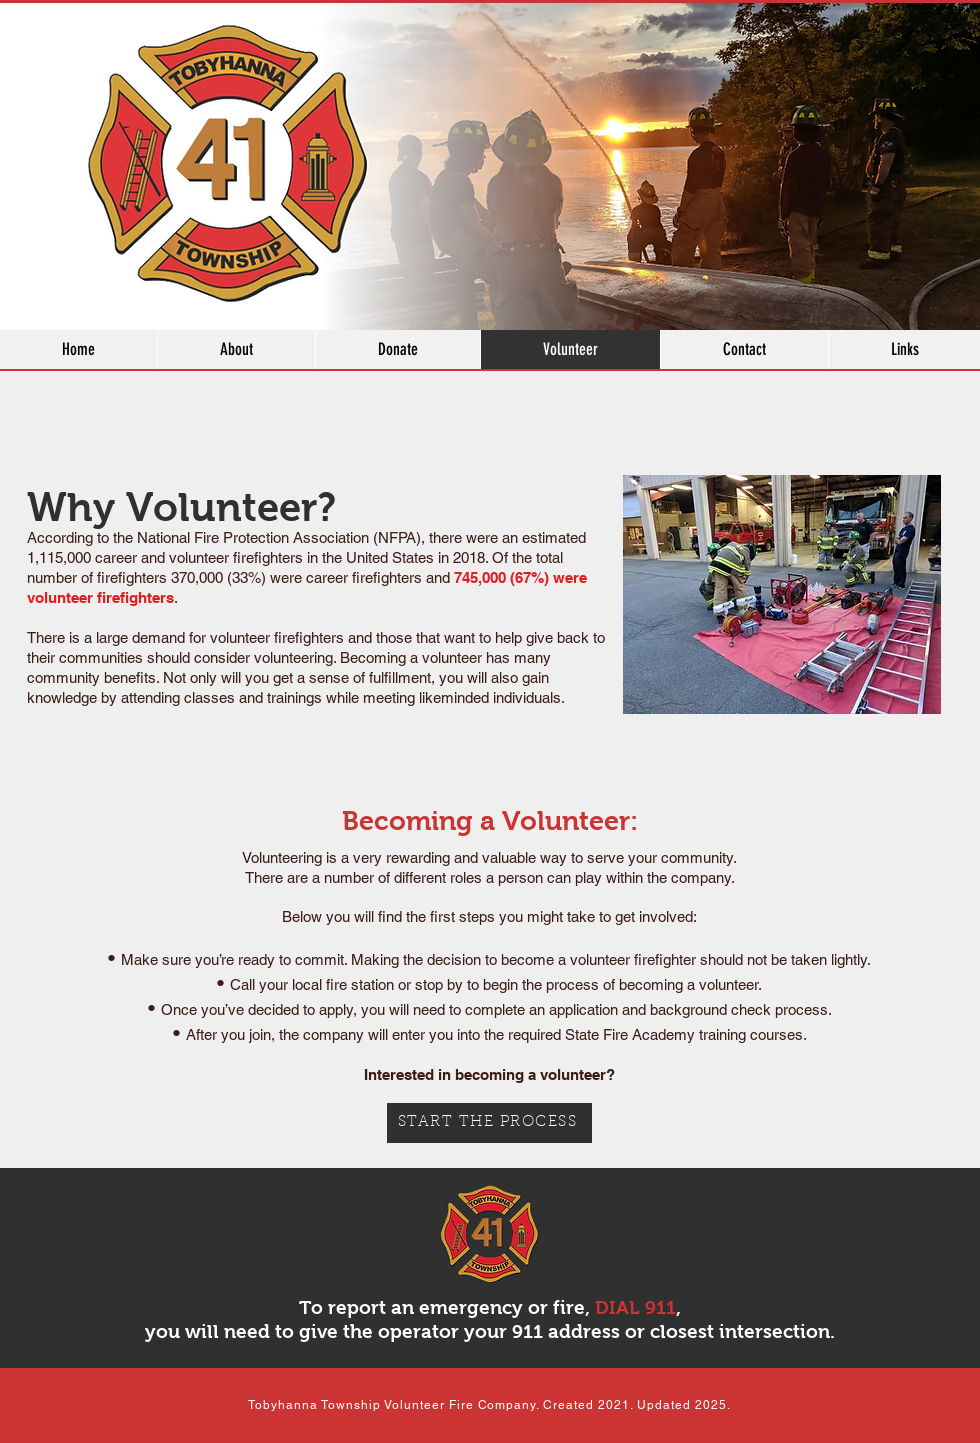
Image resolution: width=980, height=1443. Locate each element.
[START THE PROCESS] (489, 1123)
